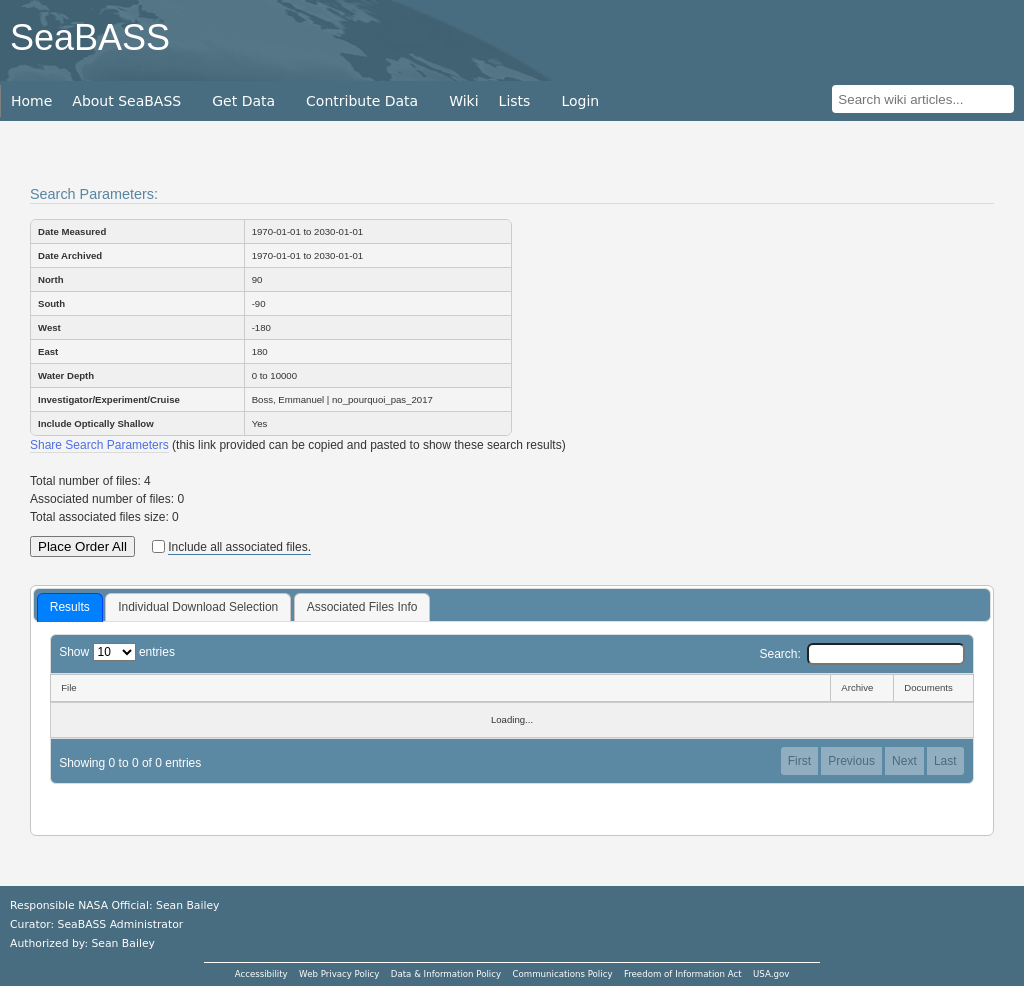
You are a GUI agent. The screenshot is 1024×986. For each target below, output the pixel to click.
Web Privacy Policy (339, 974)
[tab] (70, 608)
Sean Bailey (122, 943)
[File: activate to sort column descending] (440, 688)
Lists (515, 101)
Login (580, 101)
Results (70, 607)
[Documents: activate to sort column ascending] (933, 688)
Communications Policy (562, 974)
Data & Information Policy (446, 974)
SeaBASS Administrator (121, 924)
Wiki (463, 101)
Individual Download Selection (198, 607)
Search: (861, 654)
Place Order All (82, 546)
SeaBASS (90, 37)
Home (31, 101)
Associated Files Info (362, 607)
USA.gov (771, 974)
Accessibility (261, 974)
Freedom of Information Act (683, 974)
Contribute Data (362, 101)
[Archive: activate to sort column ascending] (861, 688)
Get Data (243, 101)
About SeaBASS (126, 101)
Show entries (117, 652)
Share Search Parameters (99, 445)
